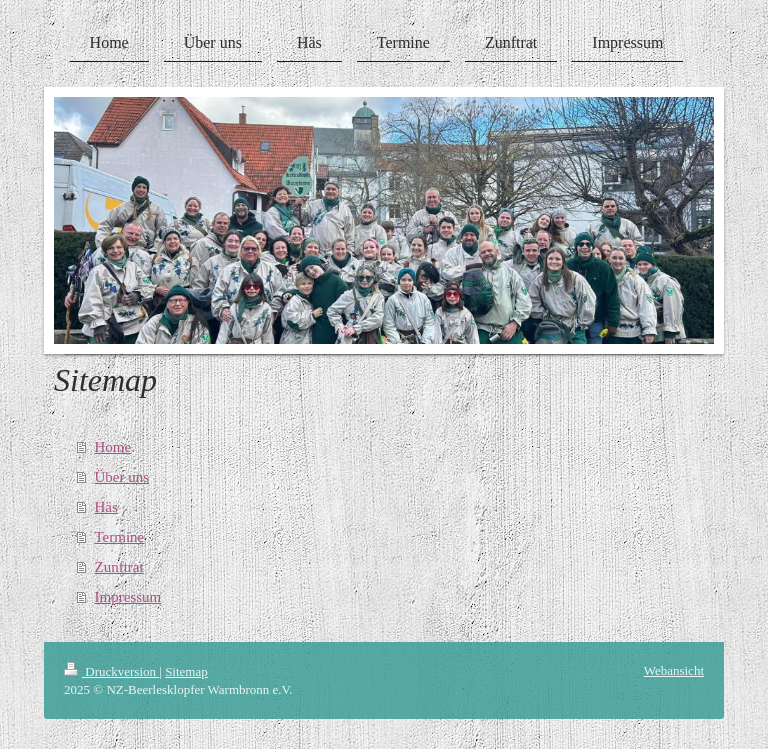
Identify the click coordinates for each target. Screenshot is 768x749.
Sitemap (186, 671)
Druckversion (111, 671)
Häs (106, 507)
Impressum (128, 597)
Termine (120, 537)
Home (113, 447)
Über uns (122, 477)
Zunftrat (119, 567)
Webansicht (674, 670)
